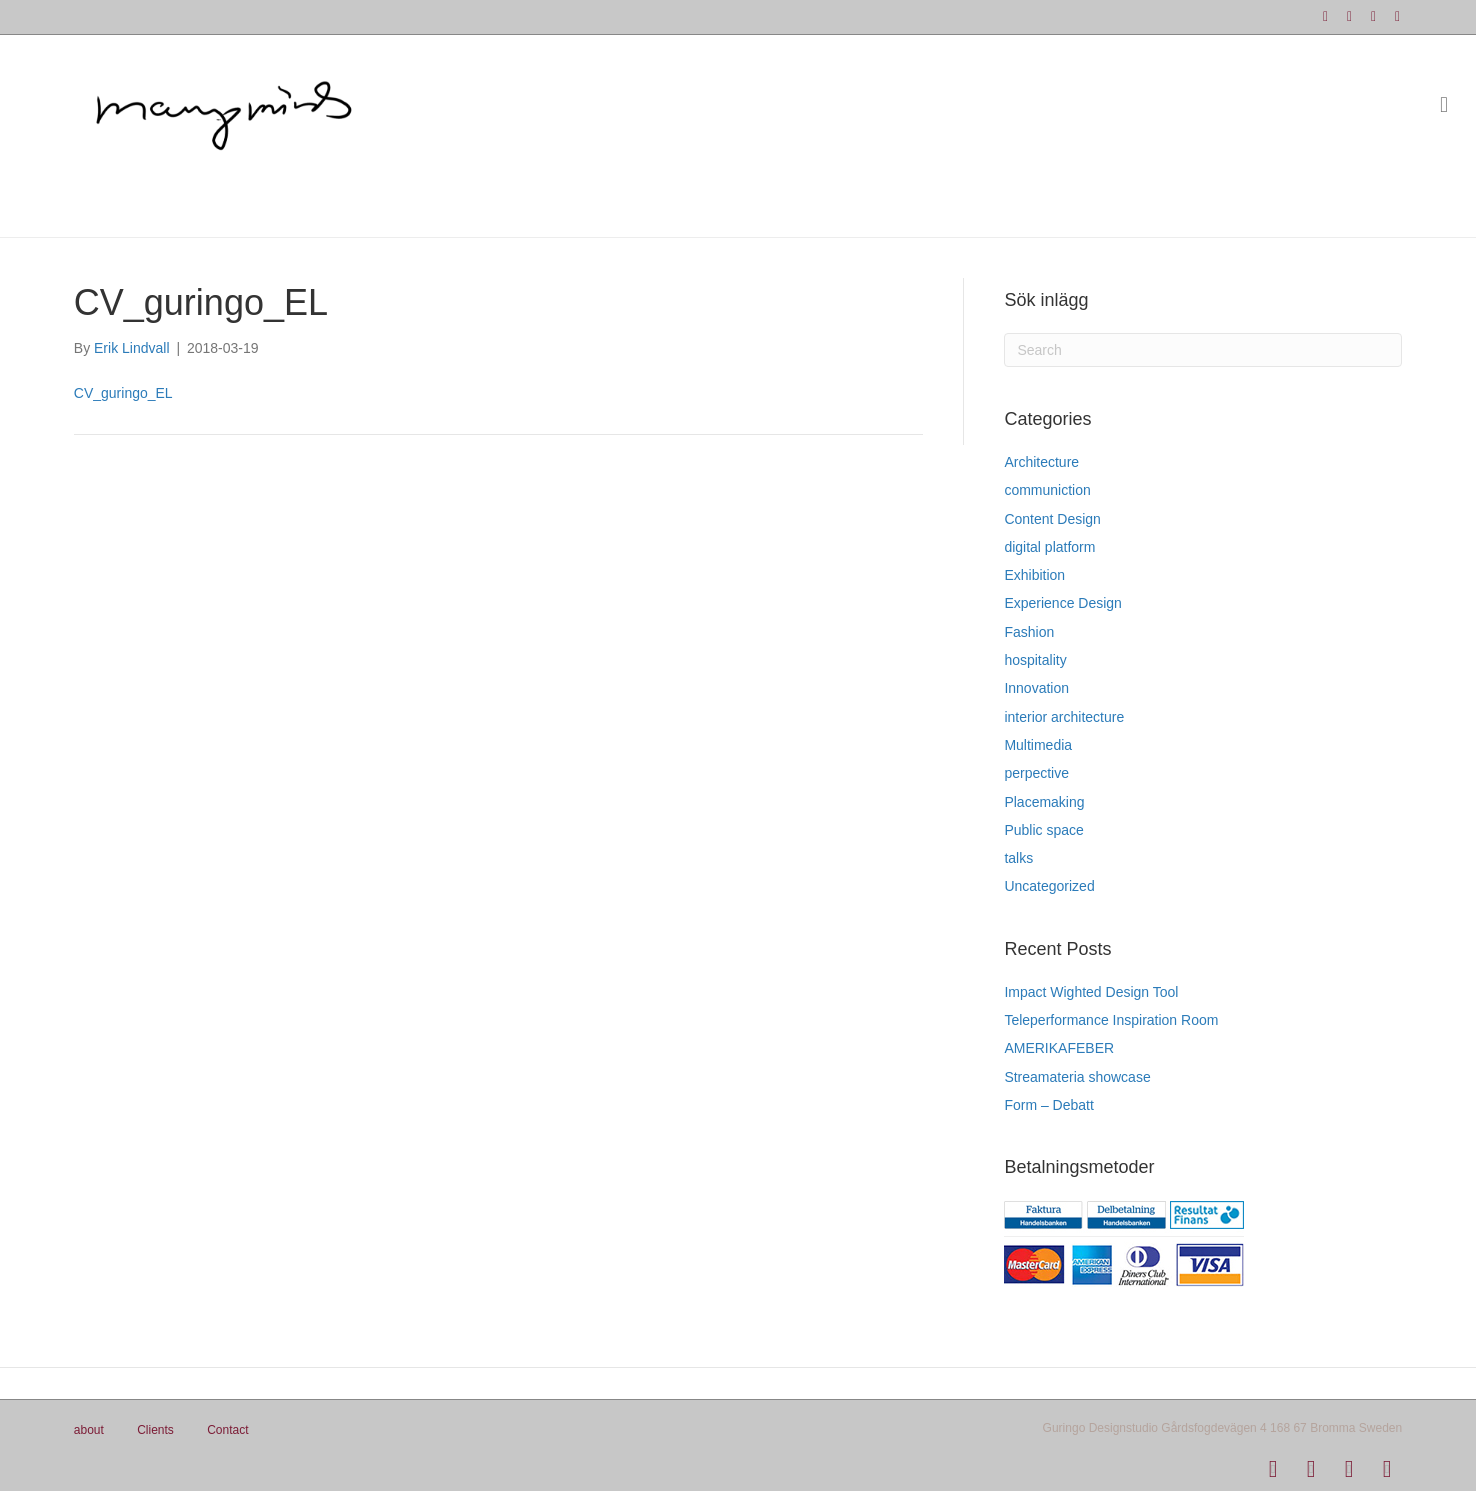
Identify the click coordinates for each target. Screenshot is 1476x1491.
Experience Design (1063, 603)
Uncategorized (1049, 886)
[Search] (1203, 350)
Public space (1043, 830)
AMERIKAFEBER (1059, 1048)
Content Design (1052, 519)
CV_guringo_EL (123, 393)
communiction (1047, 490)
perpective (1036, 773)
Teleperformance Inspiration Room (1111, 1020)
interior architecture (1064, 717)
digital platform (1049, 547)
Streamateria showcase (1077, 1077)
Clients (155, 1430)
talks (1018, 858)
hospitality (1035, 660)
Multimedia (1038, 745)
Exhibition (1034, 575)
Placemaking (1044, 802)
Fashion (1029, 632)
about (89, 1430)
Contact (227, 1430)
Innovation (1036, 688)
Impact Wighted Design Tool (1091, 992)
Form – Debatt (1048, 1105)
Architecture (1041, 462)
